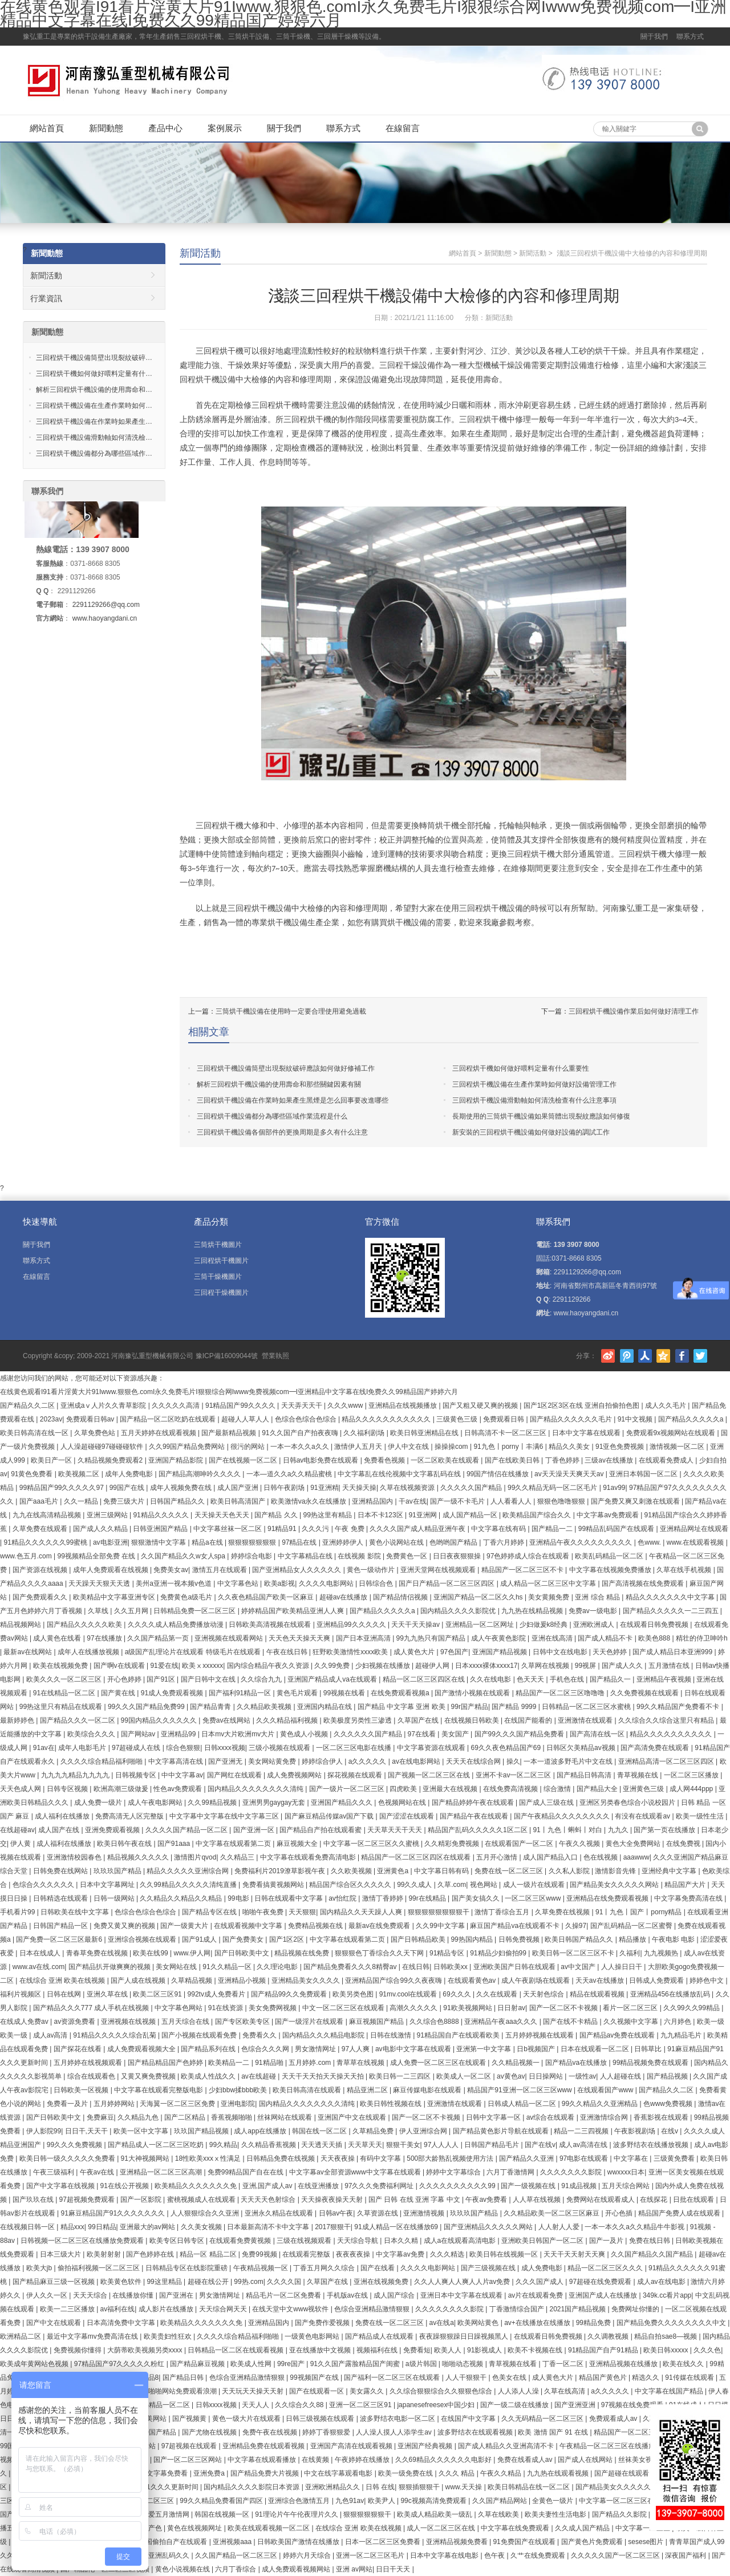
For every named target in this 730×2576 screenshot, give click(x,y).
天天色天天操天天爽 (300, 1638)
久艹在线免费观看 (538, 2555)
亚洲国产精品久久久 (342, 1803)
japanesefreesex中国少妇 (436, 2405)
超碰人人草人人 (246, 1419)
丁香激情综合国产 (517, 2309)
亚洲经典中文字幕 (670, 1871)
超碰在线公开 (209, 2282)
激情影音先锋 (616, 1871)
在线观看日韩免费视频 (655, 1625)
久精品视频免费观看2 (111, 1460)
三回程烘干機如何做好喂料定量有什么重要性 (520, 1068)
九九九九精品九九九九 (76, 1775)
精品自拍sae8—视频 (666, 2336)
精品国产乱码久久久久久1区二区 (478, 1830)
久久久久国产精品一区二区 (187, 1830)
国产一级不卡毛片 (458, 1501)
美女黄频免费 (549, 1597)
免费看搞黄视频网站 (274, 1885)
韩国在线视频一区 (222, 2514)
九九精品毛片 (681, 2035)
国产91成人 (200, 1939)
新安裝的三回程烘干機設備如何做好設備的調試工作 (531, 1132)
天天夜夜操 (338, 2158)
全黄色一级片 (553, 2501)
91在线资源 (226, 2008)
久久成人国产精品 (583, 2528)
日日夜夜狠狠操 (457, 1556)
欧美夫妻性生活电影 (556, 2514)
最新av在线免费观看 (380, 1926)
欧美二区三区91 (158, 1994)
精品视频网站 (21, 1625)
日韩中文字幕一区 (494, 2117)
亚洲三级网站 (108, 1515)
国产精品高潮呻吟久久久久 (200, 1474)
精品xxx (72, 2227)
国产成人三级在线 (547, 1803)
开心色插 (619, 2213)
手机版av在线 (348, 2295)
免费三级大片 (124, 1501)
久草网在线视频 (546, 1666)
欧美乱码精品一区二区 (610, 1556)
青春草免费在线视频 (97, 1953)
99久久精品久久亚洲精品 (601, 2104)
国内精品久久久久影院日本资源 (252, 2487)
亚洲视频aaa (233, 2542)
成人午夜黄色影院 (499, 1638)
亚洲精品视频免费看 (457, 2542)
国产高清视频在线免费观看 (644, 1583)
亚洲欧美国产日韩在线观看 (515, 1967)
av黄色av (511, 2076)
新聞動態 (106, 128)
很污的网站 (248, 1447)
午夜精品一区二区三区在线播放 (608, 2446)
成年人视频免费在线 (181, 1488)
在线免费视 (684, 1844)
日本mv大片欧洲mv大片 (238, 1734)
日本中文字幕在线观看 (587, 1433)
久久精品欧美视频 (265, 1707)
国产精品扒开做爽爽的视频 (110, 1967)
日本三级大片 (61, 2254)
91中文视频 (636, 1419)
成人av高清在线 (584, 2145)
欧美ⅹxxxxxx (202, 1666)
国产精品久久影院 (620, 2514)
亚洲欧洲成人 (594, 1625)
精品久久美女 (570, 1447)
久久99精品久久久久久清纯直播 (189, 1885)
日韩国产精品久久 (178, 1501)
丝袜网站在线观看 (285, 2117)
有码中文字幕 (381, 2158)
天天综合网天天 (224, 2309)
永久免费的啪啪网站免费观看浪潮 (166, 2391)
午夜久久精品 (501, 2473)
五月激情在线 (669, 1666)
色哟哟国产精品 (454, 1542)
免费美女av (170, 1570)
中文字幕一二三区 (643, 2528)
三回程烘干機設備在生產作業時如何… (94, 406)
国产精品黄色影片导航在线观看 (501, 2131)
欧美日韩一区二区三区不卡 (574, 1953)
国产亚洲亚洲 (575, 2405)
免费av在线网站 (227, 1720)
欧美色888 (655, 1638)
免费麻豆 (100, 2117)
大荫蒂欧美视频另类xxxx (145, 2350)
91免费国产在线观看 (525, 2542)
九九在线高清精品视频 (48, 1515)
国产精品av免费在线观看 (618, 2035)
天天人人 (256, 2405)
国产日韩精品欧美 (419, 1939)
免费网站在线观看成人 (601, 2200)
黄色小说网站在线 (397, 1542)
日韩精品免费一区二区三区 (195, 1611)
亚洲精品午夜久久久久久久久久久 (581, 1542)
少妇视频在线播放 (383, 1666)
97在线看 (423, 1734)
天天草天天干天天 (395, 1830)
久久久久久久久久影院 (450, 2309)
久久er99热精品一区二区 (153, 2405)
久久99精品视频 (213, 1803)
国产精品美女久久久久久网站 (615, 1885)
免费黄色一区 (407, 1556)
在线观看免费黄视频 (241, 2241)
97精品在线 (300, 1542)
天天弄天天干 (302, 1405)
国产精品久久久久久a (691, 1419)
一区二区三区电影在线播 (354, 1748)
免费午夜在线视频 (270, 2432)
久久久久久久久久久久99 (458, 2186)
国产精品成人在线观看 (380, 2336)
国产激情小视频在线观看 (473, 1693)
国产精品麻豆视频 (198, 2364)
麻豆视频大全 (298, 1844)
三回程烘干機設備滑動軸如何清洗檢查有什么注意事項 (534, 1100)
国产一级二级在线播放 (515, 2405)
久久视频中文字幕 (631, 2022)
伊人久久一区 (47, 2295)
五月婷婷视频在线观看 (540, 2035)
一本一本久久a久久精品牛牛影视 (635, 2227)
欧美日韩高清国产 (238, 1501)
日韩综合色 (377, 1583)
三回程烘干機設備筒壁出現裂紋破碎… (94, 358)
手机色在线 (568, 1679)
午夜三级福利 (54, 2172)
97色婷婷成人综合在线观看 (528, 1556)
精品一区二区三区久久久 (605, 2268)
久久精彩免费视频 (452, 1844)
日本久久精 (402, 2241)
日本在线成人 (40, 1953)
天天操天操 (359, 1488)
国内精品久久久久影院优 (458, 1611)
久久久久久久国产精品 (369, 1734)
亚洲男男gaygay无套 (274, 1803)
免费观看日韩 (504, 1419)
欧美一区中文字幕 (141, 2131)
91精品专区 (448, 1953)
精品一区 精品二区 (209, 2254)
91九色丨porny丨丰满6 (509, 1447)
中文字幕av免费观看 (608, 1515)
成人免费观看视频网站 (297, 2569)
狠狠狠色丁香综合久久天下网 (380, 1953)
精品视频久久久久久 (139, 1857)
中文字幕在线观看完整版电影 (159, 2090)
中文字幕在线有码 (499, 1529)
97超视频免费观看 (88, 2200)
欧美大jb (40, 2268)
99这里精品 (165, 2282)
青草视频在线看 (513, 2364)
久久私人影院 (570, 1871)
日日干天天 (394, 2569)
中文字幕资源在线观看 (432, 1748)
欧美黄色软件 (121, 2282)
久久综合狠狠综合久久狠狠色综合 (442, 2391)
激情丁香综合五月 (502, 1912)
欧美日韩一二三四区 (400, 2076)
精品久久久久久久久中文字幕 (671, 1597)
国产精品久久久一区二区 (78, 1720)
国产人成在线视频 (139, 1980)
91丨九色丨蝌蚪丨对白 (568, 1830)
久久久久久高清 (176, 1405)
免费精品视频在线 (316, 1926)
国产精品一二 (553, 1529)
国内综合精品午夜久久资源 (269, 1666)
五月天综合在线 (186, 2022)
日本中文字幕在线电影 (445, 2555)
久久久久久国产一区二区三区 (616, 2555)
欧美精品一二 (229, 2063)
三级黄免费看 (675, 2158)
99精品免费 (594, 2323)
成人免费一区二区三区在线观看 (439, 2063)
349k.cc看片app (667, 2295)
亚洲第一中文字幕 (484, 2049)
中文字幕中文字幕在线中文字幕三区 (225, 1816)
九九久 (619, 1830)
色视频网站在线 (403, 1803)
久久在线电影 (491, 1679)
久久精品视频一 (516, 2063)
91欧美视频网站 (468, 2008)
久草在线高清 (565, 2391)
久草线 (99, 1611)
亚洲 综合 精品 (598, 1597)
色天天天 (531, 1679)
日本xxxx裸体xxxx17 (486, 1666)
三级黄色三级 (457, 1419)
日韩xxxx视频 (224, 1748)
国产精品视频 (668, 2076)
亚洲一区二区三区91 (361, 2405)
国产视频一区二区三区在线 (430, 1775)
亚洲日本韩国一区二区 (644, 1474)
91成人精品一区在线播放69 (397, 2227)
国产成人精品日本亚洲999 (673, 1652)
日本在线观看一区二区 (596, 2049)
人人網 (645, 1356)
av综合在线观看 (551, 2117)
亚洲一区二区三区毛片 (371, 2555)
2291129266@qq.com (106, 605)
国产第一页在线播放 (665, 1830)
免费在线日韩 (650, 2241)
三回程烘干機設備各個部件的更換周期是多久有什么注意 (282, 1132)
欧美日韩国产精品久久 (580, 1939)
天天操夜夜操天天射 (332, 2200)
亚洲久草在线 (108, 1994)
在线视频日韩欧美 (472, 1720)
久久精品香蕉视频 (269, 2145)
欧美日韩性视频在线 (391, 2104)
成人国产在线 (59, 1830)
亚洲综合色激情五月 (299, 2501)
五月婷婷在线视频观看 (89, 2063)
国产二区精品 (185, 2117)
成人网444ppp (692, 1789)
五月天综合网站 (626, 2186)
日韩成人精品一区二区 (523, 2104)
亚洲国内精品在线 (325, 1707)
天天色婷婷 (610, 1652)
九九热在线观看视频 (558, 2473)
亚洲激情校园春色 (75, 1857)
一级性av (583, 2076)
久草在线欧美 (499, 2514)
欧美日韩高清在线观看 (308, 2090)
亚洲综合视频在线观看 (143, 1939)
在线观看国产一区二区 (520, 1844)
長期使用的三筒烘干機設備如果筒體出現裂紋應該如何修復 (541, 1116)
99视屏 (586, 1666)
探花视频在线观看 (355, 1775)
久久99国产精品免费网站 (188, 1447)
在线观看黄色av (473, 1980)
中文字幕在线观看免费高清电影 (309, 1857)
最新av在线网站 (28, 1652)
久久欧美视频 (352, 1871)
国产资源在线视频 (41, 1570)
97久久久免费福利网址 (380, 2186)
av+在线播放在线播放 (538, 2323)
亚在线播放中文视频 (320, 2350)
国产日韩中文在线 (209, 1679)
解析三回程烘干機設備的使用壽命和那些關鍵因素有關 (279, 1084)
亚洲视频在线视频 (129, 2022)
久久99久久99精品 (692, 2008)
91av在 (44, 1748)
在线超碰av (17, 1830)
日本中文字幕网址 (108, 1885)
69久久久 (458, 1994)
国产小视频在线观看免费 (199, 2035)
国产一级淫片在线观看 (310, 2022)
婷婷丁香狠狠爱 (327, 2432)
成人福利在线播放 (63, 1816)
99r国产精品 (469, 1707)
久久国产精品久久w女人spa (184, 1556)
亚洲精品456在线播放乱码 (671, 1994)
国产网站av (139, 1734)
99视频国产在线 (315, 2377)
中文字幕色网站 (179, 2008)
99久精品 (223, 2145)
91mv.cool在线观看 (409, 1994)
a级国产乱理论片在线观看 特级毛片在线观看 (193, 1652)
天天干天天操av (416, 1625)
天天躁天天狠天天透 (100, 1583)
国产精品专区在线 (210, 1912)
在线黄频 (316, 2460)
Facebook (682, 1356)
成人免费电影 (542, 2268)
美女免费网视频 (273, 2008)
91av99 (614, 1488)
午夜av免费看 (487, 2200)
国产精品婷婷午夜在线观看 (474, 1803)
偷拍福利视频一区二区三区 (99, 2268)
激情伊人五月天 (359, 1447)
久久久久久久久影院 (571, 2172)
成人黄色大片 (415, 1652)
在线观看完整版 (307, 2254)
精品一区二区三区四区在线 (425, 1679)
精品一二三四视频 (582, 2131)
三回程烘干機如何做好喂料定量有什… (94, 374)
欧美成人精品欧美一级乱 (435, 2514)
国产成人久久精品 (101, 1529)
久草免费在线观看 (41, 1529)
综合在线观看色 (92, 2076)
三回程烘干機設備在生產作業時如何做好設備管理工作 (534, 1084)
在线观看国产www (606, 2090)
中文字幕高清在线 (176, 1761)
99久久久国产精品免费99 (147, 1707)
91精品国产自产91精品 (604, 2350)
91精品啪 (270, 2063)
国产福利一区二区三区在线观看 (392, 2377)
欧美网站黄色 (478, 2323)
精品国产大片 (685, 1885)
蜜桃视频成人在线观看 (202, 2200)
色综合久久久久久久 (44, 1885)
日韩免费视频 (519, 1939)
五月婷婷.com (310, 2063)
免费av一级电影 (594, 1611)
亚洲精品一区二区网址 (480, 1625)
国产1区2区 (287, 1939)
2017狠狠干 (333, 2227)
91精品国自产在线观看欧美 (459, 2035)
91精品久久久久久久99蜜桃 (46, 1542)
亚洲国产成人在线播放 (604, 2295)
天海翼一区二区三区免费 (178, 2104)
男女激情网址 (316, 2049)
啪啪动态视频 (463, 2364)
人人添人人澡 (519, 2391)
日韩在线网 (65, 1994)
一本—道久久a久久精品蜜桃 (290, 1474)
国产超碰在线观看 (622, 2473)
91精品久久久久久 (161, 1515)
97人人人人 (442, 2145)
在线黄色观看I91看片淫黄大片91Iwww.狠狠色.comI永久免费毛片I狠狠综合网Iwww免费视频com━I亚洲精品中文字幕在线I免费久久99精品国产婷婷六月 (229, 1392)
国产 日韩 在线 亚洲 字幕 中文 (415, 2200)
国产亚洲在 (177, 2295)
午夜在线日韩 (287, 1652)
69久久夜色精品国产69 (507, 1748)
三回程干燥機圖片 (221, 1293)
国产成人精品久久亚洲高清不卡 (506, 2446)
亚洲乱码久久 (169, 2555)
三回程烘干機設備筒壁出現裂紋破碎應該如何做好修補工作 (286, 1068)
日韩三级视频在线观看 (321, 2419)
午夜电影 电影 (674, 1939)
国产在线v (540, 2145)
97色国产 (454, 1652)
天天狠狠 (302, 1912)
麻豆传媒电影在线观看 (428, 2090)
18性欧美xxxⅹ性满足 (209, 2158)
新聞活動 (200, 253)
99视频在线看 (345, 1693)
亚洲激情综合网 (605, 2117)
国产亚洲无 (226, 1761)
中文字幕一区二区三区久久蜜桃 (372, 1844)
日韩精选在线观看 (61, 1898)
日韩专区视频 (68, 1789)
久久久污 (316, 1529)
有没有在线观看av (643, 1816)
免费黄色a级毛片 (187, 1597)
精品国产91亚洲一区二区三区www (520, 2090)
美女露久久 (368, 2391)
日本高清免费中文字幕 (122, 2323)
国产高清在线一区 (598, 1734)
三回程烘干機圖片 (221, 1261)
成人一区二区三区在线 (442, 2528)
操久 (513, 1761)
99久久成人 (415, 1885)
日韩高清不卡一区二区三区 (506, 1433)
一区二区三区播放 (692, 1775)
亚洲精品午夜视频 (664, 1679)
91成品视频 (579, 2186)
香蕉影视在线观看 (662, 2117)
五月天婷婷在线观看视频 (159, 1433)
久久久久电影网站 (327, 1583)
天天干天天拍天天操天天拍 (324, 2076)
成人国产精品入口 (551, 1857)
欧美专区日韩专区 (177, 2241)
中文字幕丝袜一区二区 (228, 1529)
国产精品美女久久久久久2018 (621, 2487)
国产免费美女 (243, 1939)
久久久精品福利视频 (287, 1720)
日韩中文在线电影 (561, 1652)
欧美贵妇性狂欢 (168, 2336)
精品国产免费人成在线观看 (680, 2213)
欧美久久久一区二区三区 (64, 1679)
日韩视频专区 (136, 1775)
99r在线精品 (428, 1898)
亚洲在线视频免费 (382, 2282)
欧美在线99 (151, 1953)
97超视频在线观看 (190, 2446)
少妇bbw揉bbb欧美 (239, 2090)
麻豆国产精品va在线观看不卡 (515, 1926)
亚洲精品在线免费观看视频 (608, 1898)
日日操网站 (547, 2076)
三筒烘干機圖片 (218, 1245)
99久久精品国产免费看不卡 (678, 1707)
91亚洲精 (324, 1488)
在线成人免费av (25, 2022)
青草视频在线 (638, 1775)
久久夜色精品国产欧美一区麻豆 (266, 1597)
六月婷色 (678, 2022)
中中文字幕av (182, 1775)
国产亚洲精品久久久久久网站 (489, 2227)
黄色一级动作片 (371, 1570)
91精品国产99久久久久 (241, 1405)
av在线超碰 (259, 2076)
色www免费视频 (668, 2104)
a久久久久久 (368, 1761)
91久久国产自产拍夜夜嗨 (301, 1433)
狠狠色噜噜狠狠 (562, 1501)
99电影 (239, 1898)
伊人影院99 (43, 2131)
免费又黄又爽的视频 (125, 1926)
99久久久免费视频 (75, 2145)
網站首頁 (47, 128)
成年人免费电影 (130, 1474)
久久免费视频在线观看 (645, 1693)
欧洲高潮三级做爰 (122, 1789)
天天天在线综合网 (474, 1761)
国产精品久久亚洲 (527, 2158)
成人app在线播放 (261, 2131)
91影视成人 (485, 2350)
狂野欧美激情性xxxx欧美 (351, 1652)
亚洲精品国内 (373, 1501)
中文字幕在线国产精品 (670, 2391)
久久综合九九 (262, 1679)
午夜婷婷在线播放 (363, 2460)
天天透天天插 (322, 2145)
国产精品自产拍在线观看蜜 (321, 1830)
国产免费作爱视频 (323, 2323)
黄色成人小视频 (305, 1734)
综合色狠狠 (183, 1748)
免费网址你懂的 (636, 2309)
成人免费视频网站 (295, 1775)
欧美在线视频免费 (61, 1666)
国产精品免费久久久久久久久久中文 (672, 2323)
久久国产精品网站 (500, 2501)
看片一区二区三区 (631, 2008)
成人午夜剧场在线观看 (536, 1980)
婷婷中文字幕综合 (454, 2172)
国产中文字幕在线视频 (61, 2186)
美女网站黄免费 (273, 1761)
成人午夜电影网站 (156, 1803)
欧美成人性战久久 (209, 2076)
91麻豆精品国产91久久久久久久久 (113, 2213)
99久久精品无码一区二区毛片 (553, 1488)
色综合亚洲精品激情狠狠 (372, 2309)
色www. (650, 1542)
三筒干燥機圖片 (218, 1277)
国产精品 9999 (515, 1707)
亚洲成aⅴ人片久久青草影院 (104, 1405)
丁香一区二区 (563, 2364)
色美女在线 (510, 2377)
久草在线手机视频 (684, 1570)
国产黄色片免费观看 (592, 2542)
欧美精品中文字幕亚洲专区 (115, 1597)
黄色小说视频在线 (183, 2569)
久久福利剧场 (364, 1433)
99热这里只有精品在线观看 (61, 1707)
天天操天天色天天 (222, 1515)
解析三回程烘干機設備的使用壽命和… (94, 390)
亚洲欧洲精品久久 (333, 2487)
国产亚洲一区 (254, 1830)
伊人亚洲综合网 (424, 2131)
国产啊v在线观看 (120, 1666)
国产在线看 (378, 2268)
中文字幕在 (632, 2158)
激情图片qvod (195, 1857)
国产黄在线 (119, 1693)
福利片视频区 (21, 1994)
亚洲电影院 (238, 2104)
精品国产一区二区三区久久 (636, 2432)
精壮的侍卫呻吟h (702, 1638)
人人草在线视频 (537, 2200)
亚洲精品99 (179, 1734)
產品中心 (165, 128)
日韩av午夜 (336, 2213)
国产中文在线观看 (54, 2323)
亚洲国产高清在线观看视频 (352, 2446)
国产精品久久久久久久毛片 (572, 1419)
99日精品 (102, 2227)
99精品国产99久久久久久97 (62, 1488)
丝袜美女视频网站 (646, 2460)
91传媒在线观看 (690, 2377)
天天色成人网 (21, 1789)
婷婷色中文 (707, 1980)
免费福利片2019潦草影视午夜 (280, 1871)
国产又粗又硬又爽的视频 (481, 1405)
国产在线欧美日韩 (513, 1460)
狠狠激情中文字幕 (159, 1542)
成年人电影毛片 (83, 1748)
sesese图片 (646, 2542)
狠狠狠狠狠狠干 (368, 2514)
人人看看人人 (511, 1501)
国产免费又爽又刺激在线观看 (636, 1501)
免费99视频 (260, 2254)
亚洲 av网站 (354, 2569)
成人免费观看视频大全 (142, 2049)
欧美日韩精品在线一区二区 (529, 2487)
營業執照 (275, 1356)
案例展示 (225, 128)
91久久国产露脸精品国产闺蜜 (356, 2364)
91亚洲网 (423, 1515)
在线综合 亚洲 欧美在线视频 (63, 1980)
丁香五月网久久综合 (324, 2268)
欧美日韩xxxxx (666, 2350)
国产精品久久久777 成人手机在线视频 (92, 2008)
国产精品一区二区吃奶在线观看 (168, 1419)
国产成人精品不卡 (606, 1638)
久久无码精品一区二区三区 (543, 2419)
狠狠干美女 (403, 2145)
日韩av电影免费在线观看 (321, 1460)
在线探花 (654, 2200)
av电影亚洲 (110, 1542)
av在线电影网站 (417, 1761)
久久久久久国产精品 (472, 1488)
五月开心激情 (497, 1857)
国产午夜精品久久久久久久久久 (562, 1816)
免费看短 (417, 2350)
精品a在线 (208, 1542)
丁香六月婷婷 (504, 1542)
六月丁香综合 (236, 2569)
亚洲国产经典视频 (426, 2446)
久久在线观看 (497, 1994)
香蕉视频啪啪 (232, 2117)
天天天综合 (91, 2295)
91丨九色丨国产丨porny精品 (639, 1912)
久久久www (345, 1405)
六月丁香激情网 (511, 2172)
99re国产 (291, 2364)
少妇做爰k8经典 (545, 1625)
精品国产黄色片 (603, 2377)
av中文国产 (579, 1967)
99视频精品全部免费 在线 (97, 1556)
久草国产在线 (419, 1720)
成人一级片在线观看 (534, 1885)
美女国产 (456, 1734)
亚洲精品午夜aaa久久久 (501, 2022)
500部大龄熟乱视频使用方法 (451, 2158)
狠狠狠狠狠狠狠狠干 (439, 1912)
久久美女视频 (202, 2227)
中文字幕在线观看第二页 (234, 1844)
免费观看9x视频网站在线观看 (671, 1433)
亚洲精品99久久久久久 (352, 1625)
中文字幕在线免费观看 (516, 2528)
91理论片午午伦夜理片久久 (297, 2514)
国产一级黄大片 (185, 1926)
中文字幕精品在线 (306, 1556)
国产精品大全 (598, 1789)
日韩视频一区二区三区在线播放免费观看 (83, 2241)
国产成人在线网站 (586, 2460)
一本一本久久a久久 (300, 1447)
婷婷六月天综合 (307, 2555)
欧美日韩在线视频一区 (504, 2254)
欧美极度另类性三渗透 (358, 1720)
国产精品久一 (611, 1679)
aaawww (636, 1857)
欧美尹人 (382, 2501)
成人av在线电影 (662, 2282)
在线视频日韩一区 (28, 2227)
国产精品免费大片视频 (265, 2473)
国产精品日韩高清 (585, 1775)
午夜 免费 (350, 1529)
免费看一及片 (68, 2104)
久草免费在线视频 (563, 1912)
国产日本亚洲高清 (364, 1638)
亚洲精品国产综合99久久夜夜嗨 (394, 1980)
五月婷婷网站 (115, 2104)
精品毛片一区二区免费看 (284, 2295)
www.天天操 (464, 2487)
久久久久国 (285, 2282)
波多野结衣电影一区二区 (398, 2419)
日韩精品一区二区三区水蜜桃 (587, 1707)
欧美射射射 (105, 2254)
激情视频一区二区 (678, 1447)
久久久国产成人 (540, 2282)
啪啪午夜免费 (263, 1912)
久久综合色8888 (435, 2022)
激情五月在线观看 (220, 1570)
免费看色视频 (385, 1460)
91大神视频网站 (146, 2158)
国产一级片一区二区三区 (347, 1789)
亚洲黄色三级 (644, 1789)
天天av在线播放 (600, 1980)
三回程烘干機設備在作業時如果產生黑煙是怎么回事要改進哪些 (292, 1100)
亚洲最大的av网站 (148, 2227)
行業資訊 (46, 298)
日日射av (511, 2008)
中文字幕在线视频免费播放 (611, 1570)
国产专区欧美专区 (243, 2022)
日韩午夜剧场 (284, 1488)
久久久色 (707, 2350)
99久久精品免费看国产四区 (222, 2501)
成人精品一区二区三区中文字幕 (549, 1583)
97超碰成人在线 (137, 1748)
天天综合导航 (358, 2241)
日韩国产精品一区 (61, 1926)
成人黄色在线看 (58, 1638)
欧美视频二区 (79, 1474)
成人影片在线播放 (167, 2309)
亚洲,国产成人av (268, 2186)
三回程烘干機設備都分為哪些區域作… (94, 453)
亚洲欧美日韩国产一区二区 (543, 2241)
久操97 (575, 1926)
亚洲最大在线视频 (451, 1789)
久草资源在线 (378, 2213)
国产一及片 (607, 2241)
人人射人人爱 (559, 2227)
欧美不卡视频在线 (536, 2350)
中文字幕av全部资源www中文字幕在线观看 (356, 2172)
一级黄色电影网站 (313, 2336)
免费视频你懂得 (78, 2350)
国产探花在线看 (78, 2049)
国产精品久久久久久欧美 (85, 1625)
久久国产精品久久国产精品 (653, 2254)
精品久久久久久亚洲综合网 (188, 1871)
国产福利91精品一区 (241, 1693)
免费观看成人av (614, 2419)
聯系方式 (690, 36)
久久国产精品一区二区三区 (237, 2555)
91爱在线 (164, 1666)
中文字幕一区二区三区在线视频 (627, 2501)
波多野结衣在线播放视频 (651, 2145)
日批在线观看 (694, 2200)
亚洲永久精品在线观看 (280, 2213)
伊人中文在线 (409, 1447)
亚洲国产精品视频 (500, 1652)
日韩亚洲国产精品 (161, 1529)
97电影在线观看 (584, 2158)
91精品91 (282, 1529)
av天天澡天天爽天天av (570, 1474)
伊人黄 (21, 1844)
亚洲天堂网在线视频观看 (438, 1570)
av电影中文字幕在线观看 (414, 2049)
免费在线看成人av (525, 2460)
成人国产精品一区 (471, 1515)
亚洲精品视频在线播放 (624, 2364)
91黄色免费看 (33, 1474)
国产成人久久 (623, 1666)
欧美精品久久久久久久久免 (196, 2186)
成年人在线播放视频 (89, 1652)
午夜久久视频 (580, 1844)
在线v (670, 2131)
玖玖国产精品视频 (202, 2131)
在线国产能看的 (529, 1720)
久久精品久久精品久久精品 (182, 1898)
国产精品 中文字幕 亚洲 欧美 (402, 1707)
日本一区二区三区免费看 (383, 2542)
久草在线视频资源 (408, 1488)
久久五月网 (132, 1611)
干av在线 (413, 1501)
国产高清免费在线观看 (655, 1748)
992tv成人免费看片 (218, 1994)
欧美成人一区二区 (464, 2076)
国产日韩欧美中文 (242, 1953)
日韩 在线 (380, 2487)
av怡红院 (343, 1898)
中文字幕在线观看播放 (263, 2460)
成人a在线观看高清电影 (461, 2241)
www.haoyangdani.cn (104, 618)
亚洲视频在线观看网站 (229, 1638)
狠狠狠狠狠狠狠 (253, 1542)
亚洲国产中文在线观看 (353, 2117)
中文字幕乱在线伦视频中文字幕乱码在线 (400, 1474)
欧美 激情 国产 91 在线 (554, 2432)
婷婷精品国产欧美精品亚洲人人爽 (293, 1611)
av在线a (441, 2323)
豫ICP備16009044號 (227, 1356)
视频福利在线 (377, 2350)
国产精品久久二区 (28, 1405)
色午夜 (495, 2555)
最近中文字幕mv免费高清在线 (93, 2336)
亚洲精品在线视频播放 (403, 1405)
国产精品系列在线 (209, 2049)
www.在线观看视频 (696, 1542)
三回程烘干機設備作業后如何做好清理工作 (634, 1011)
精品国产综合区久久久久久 (351, 1885)
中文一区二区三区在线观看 (344, 2008)
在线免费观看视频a (401, 1693)
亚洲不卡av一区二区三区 (514, 1775)
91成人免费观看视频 (173, 1693)
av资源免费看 (75, 2022)
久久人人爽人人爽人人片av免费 (463, 2282)
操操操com (452, 1447)
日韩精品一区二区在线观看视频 (236, 2350)
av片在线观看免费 (536, 2295)
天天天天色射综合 (269, 2200)
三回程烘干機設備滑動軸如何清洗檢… (94, 438)
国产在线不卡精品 (571, 2022)
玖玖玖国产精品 (118, 1871)
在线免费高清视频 (511, 1789)
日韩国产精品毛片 (492, 2145)
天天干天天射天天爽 (575, 2254)
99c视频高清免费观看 (434, 2501)
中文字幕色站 (238, 1583)
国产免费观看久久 (41, 1597)
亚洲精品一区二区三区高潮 (162, 2172)
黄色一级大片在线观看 (247, 2419)
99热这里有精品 (328, 1515)
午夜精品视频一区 (261, 2268)
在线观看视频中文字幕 (249, 1926)
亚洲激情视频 (424, 2213)
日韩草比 (648, 2049)
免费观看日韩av (91, 1419)
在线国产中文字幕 (469, 2419)
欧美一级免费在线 (406, 2473)
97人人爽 (357, 2049)
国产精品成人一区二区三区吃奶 (156, 2145)
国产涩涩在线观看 (407, 1816)
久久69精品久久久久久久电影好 (444, 2460)
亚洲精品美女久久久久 (306, 1980)
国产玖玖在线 (34, 2200)
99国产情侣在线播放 (499, 1474)
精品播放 (633, 1939)
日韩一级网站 (115, 1898)
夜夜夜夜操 (354, 2254)
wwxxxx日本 (625, 2172)
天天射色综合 (544, 1994)
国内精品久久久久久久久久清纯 (256, 1789)
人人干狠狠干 (466, 2377)
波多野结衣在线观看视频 (475, 2432)
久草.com (451, 1885)
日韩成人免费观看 (657, 1980)
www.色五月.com (27, 1556)
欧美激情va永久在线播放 (309, 1501)
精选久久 (646, 2377)
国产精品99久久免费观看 (290, 1994)
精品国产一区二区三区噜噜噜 (561, 1693)
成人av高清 (51, 2035)
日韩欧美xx (451, 1967)
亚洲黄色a (393, 1871)
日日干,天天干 (87, 2131)
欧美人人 (448, 2350)
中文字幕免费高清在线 (689, 1898)
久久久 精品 (458, 2473)
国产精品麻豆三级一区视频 (54, 2282)
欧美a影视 (279, 1583)
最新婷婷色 (18, 1720)
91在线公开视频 (125, 2186)
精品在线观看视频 (598, 1994)
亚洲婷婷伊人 (343, 1542)
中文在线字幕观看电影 (339, 2473)
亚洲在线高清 (553, 1638)
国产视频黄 (190, 2419)
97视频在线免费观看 (633, 2405)
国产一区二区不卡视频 (564, 2008)
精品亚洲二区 (368, 2090)
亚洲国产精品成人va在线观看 (333, 1679)
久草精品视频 (192, 1980)
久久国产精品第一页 (158, 1638)
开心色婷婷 (125, 1679)
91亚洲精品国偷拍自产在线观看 (160, 2542)
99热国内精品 (472, 1939)
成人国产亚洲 (238, 1488)
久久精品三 (238, 1857)
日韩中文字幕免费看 (157, 2473)
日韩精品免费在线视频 (281, 2158)
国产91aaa (174, 1844)
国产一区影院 (141, 2200)
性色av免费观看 (178, 1789)
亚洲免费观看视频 (113, 1830)
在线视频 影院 (360, 1556)
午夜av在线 (98, 2172)
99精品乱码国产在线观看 (617, 1529)
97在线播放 (105, 1638)
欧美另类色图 (353, 1994)
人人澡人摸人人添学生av (394, 2432)
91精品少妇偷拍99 (499, 1953)
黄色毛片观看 (298, 1693)
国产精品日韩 (184, 2377)
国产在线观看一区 (317, 2391)
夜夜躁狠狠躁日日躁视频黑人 (464, 2336)
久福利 (629, 1953)
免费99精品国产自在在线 (247, 2172)
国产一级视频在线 (529, 2186)
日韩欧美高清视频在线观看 (271, 1625)
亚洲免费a (209, 2473)
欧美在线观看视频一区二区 (269, 2528)
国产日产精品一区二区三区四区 (447, 1583)
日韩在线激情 (391, 2035)
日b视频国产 (537, 2049)
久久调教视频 (608, 2336)
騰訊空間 (663, 1356)
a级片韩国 (422, 2364)
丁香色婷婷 (563, 1460)
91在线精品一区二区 (65, 1693)
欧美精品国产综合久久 (537, 1515)
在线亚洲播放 (319, 2186)
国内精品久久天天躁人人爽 (362, 1912)
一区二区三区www (533, 1898)
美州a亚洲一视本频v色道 (174, 1583)
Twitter (700, 1356)
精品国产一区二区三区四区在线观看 (416, 1857)
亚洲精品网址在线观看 (694, 1529)
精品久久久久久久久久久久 (671, 1734)
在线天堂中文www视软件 (291, 2309)
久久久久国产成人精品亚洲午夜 (418, 1529)
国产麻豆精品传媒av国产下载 (330, 1816)
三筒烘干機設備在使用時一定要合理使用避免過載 (291, 1011)
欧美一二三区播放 (68, 2309)
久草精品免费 (373, 2131)
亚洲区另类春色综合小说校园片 (628, 1803)
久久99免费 (332, 1666)
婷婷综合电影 (252, 1556)
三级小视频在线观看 (280, 1748)
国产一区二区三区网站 (188, 2460)
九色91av (349, 2501)
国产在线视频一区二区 (244, 1460)
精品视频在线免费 (302, 1953)
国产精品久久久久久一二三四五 (671, 1611)
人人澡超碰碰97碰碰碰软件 (102, 1447)
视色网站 (484, 1885)
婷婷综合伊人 (323, 1761)
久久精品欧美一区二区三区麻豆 (552, 2213)
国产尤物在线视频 (210, 2432)
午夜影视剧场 (635, 2131)
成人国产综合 (395, 2295)
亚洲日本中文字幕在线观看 (462, 2295)
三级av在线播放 (610, 1460)
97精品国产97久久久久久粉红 (120, 2364)
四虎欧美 (404, 1789)
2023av (51, 1419)
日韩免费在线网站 (61, 1871)
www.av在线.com (38, 1967)
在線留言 (403, 128)
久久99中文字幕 (441, 1926)
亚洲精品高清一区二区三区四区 (667, 1761)
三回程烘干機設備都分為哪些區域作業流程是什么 (272, 1116)
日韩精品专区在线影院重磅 (187, 2268)
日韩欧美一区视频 (82, 2090)
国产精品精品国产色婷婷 (166, 2063)
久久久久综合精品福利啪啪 (102, 1761)
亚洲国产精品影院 (176, 1460)
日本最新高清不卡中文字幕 (269, 2227)
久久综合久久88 (300, 2405)
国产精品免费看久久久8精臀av (351, 1967)
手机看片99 (18, 1912)
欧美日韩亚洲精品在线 (425, 1433)
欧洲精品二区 (21, 2336)
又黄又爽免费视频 (149, 2076)
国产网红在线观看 (235, 1775)
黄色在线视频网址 (195, 2528)
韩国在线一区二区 (320, 2131)
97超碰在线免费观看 (601, 2282)
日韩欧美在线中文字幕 (75, 1912)
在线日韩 (415, 1967)
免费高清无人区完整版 (130, 1816)
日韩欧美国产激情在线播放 (299, 2542)
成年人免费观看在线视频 (111, 1570)
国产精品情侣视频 (401, 1597)
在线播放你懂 (133, 2295)
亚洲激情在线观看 (586, 1720)
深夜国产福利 (686, 2555)
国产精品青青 (211, 1707)
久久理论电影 (278, 1967)
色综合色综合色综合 (306, 1419)
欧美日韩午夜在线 (125, 1844)
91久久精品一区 (227, 1967)
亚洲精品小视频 (242, 1980)
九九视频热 (662, 1953)
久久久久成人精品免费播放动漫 (176, 1625)
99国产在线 (128, 1488)
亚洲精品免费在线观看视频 (264, 2446)
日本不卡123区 (381, 1515)
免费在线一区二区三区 (509, 1871)
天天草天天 (365, 2145)
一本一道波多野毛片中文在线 (569, 1761)
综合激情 (558, 1789)
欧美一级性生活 (700, 1816)
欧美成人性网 (251, 2364)
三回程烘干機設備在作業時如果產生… (94, 422)
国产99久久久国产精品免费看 (520, 1734)
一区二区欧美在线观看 (446, 1460)
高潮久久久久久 (414, 2008)
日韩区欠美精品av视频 (581, 1748)
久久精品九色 (138, 2117)
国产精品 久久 (276, 1515)
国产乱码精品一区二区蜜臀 (632, 1926)
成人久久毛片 (666, 1405)
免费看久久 (260, 2035)
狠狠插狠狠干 (420, 2487)
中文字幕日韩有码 (442, 1871)
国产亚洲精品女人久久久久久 (297, 1570)
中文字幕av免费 (401, 2254)
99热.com (248, 2282)
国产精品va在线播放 (577, 2063)
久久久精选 (448, 2254)
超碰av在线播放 (344, 1597)
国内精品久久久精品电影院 (324, 2035)
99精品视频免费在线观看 (652, 2063)
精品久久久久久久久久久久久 (387, 1419)
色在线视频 (601, 1857)
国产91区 (162, 1679)
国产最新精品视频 (229, 1433)
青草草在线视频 (361, 2063)
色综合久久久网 (266, 2049)
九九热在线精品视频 (533, 1611)
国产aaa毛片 (39, 1501)
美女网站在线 (177, 1967)
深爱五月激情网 (166, 2514)
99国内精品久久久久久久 (160, 1720)
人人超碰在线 (621, 2076)
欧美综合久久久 (92, 1734)
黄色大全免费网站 (634, 1844)
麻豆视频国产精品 (377, 2022)
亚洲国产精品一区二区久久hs (479, 1597)
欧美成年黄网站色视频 (35, 2364)
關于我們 (654, 36)
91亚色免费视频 (620, 1447)
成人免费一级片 (99, 1803)
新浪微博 (608, 1356)
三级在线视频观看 (305, 2241)
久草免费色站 (95, 1433)
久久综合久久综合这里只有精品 (667, 1720)
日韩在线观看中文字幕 (289, 1898)
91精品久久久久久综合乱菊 (115, 2035)
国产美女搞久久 (476, 1898)
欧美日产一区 (52, 1460)
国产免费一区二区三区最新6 (60, 1939)
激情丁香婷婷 (383, 1898)
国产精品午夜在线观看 (475, 1816)
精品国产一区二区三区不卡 (523, 1570)
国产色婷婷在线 (151, 2254)
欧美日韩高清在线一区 (35, 1433)
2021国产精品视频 (579, 2309)
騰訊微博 (627, 1356)
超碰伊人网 (433, 1666)
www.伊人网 (192, 1953)
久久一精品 (82, 1501)
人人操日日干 (622, 1967)
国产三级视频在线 (489, 2268)
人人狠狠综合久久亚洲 (206, 2213)
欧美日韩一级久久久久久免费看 (68, 2158)
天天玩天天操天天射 (253, 2391)
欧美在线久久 (684, 2364)
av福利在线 (117, 2309)
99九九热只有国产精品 (432, 1638)
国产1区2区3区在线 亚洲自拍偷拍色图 (583, 1405)
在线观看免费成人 (667, 1460)
